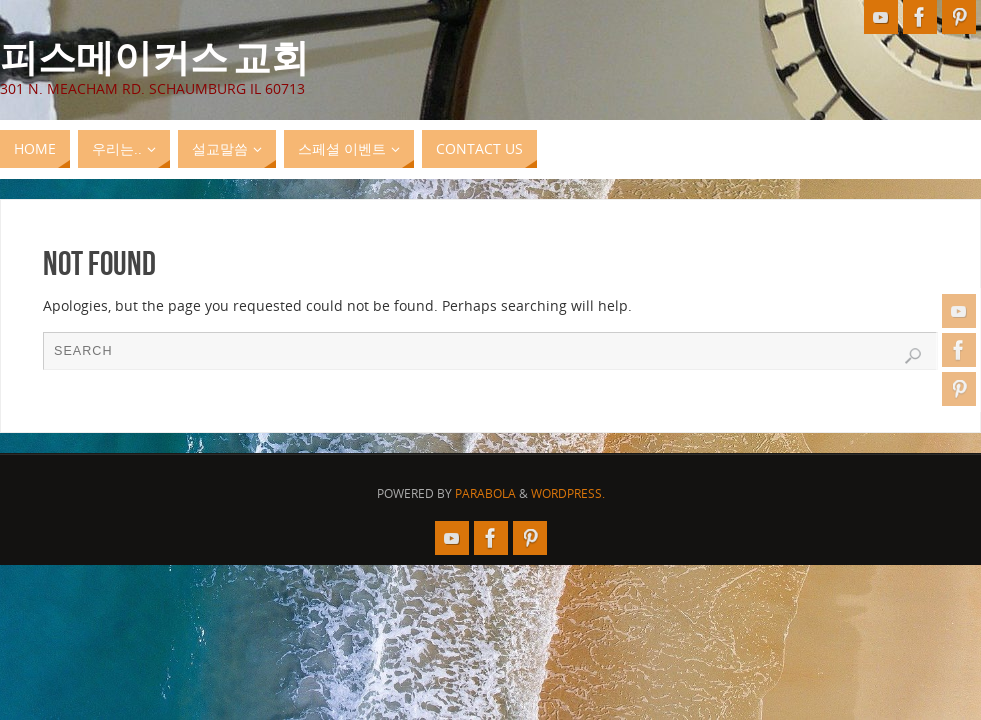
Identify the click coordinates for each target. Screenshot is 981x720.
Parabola (485, 493)
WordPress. (568, 493)
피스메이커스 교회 (154, 56)
